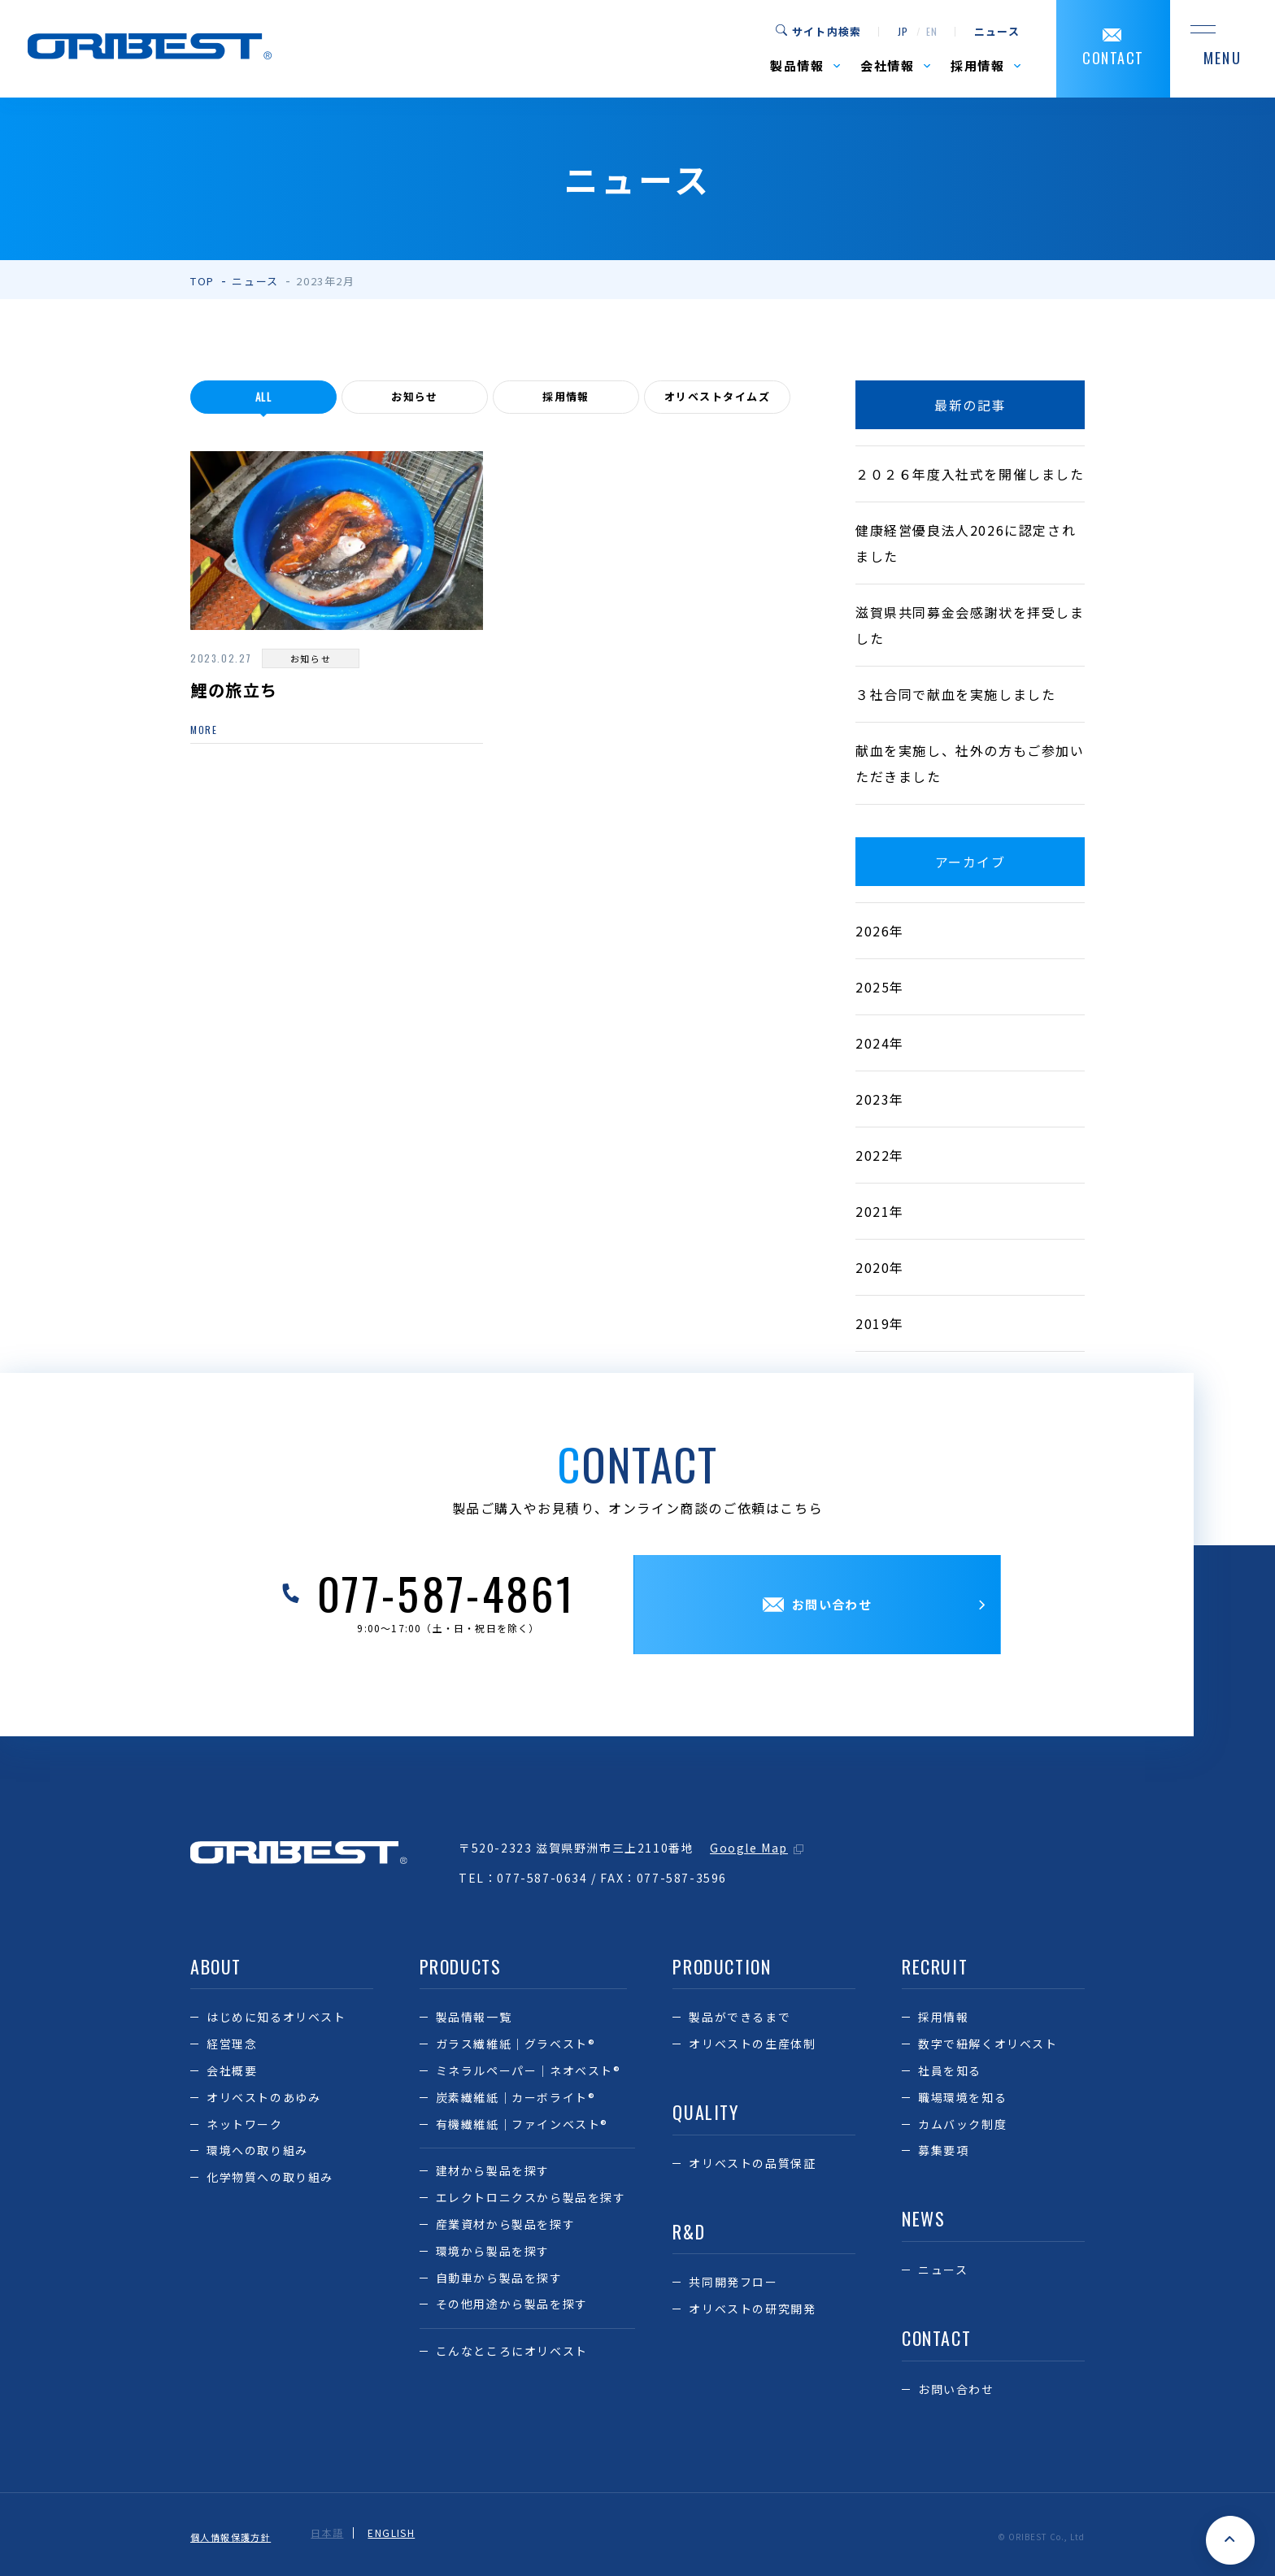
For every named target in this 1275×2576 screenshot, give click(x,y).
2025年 (879, 987)
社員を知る (949, 2070)
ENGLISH (400, 2533)
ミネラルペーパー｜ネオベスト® (528, 2070)
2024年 (879, 1043)
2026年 (879, 930)
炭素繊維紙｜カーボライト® (516, 2097)
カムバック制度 (962, 2124)
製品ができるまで (739, 2017)
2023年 (879, 1099)
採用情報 (566, 397)
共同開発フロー (733, 2282)
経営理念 (232, 2043)
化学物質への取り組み (270, 2177)
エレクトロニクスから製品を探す (531, 2197)
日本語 (335, 2533)
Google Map (749, 1848)
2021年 (879, 1211)
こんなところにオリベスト (512, 2351)
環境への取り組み (257, 2150)
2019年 (879, 1323)
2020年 (879, 1267)
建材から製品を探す (493, 2170)
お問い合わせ (956, 2389)
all (263, 397)
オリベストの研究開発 (752, 2308)
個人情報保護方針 (234, 2533)
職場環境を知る (962, 2097)
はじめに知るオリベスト (276, 2017)
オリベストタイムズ (717, 397)
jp (902, 32)
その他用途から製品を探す (512, 2304)
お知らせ (414, 397)
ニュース (997, 32)
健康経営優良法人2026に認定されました (965, 543)
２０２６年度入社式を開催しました (970, 474)
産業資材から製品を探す (506, 2224)
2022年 (879, 1155)
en (932, 32)
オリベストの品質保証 (752, 2163)
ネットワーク (245, 2124)
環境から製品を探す (493, 2251)
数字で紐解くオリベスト (988, 2043)
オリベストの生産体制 (752, 2043)
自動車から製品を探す (499, 2278)
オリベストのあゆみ (263, 2097)
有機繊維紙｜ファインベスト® (522, 2124)
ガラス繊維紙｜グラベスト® (516, 2043)
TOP (202, 281)
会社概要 (232, 2070)
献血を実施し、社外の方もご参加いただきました (970, 763)
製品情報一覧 (474, 2017)
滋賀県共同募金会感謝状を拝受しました (970, 625)
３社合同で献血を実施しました (955, 694)
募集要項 (943, 2150)
